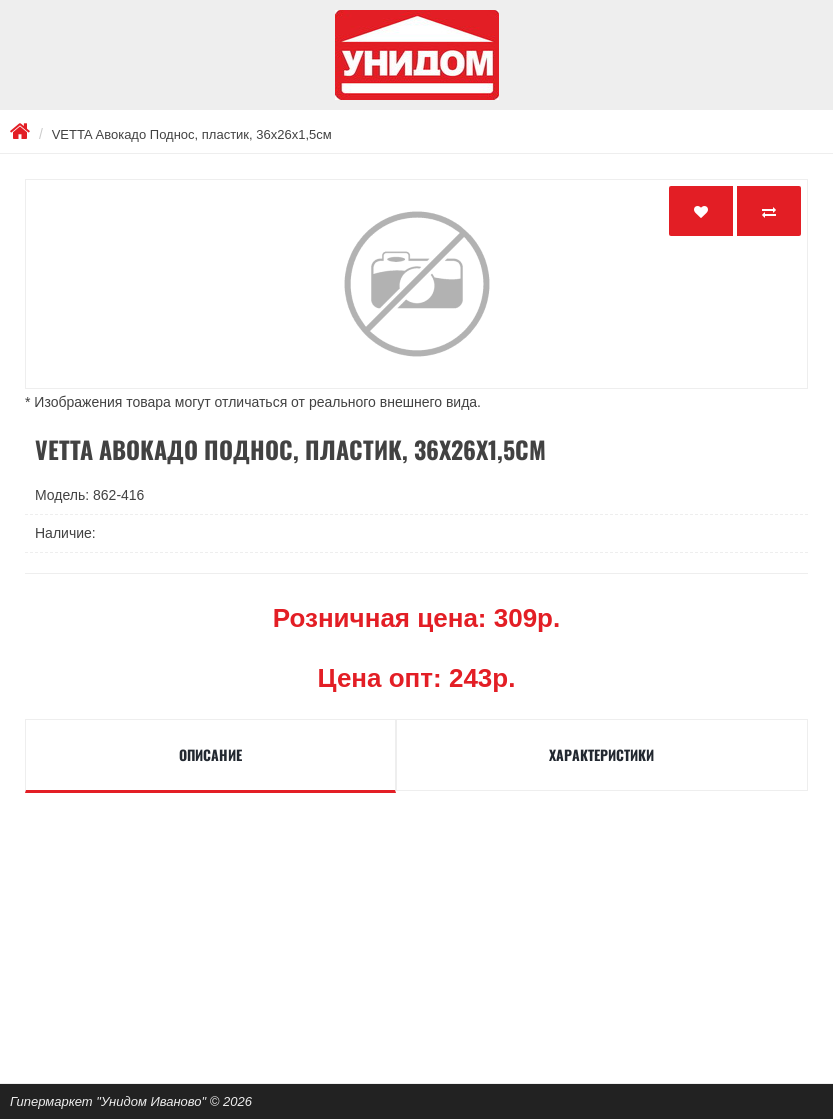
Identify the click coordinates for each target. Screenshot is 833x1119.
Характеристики (601, 754)
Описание (210, 754)
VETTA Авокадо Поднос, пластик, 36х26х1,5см (192, 134)
